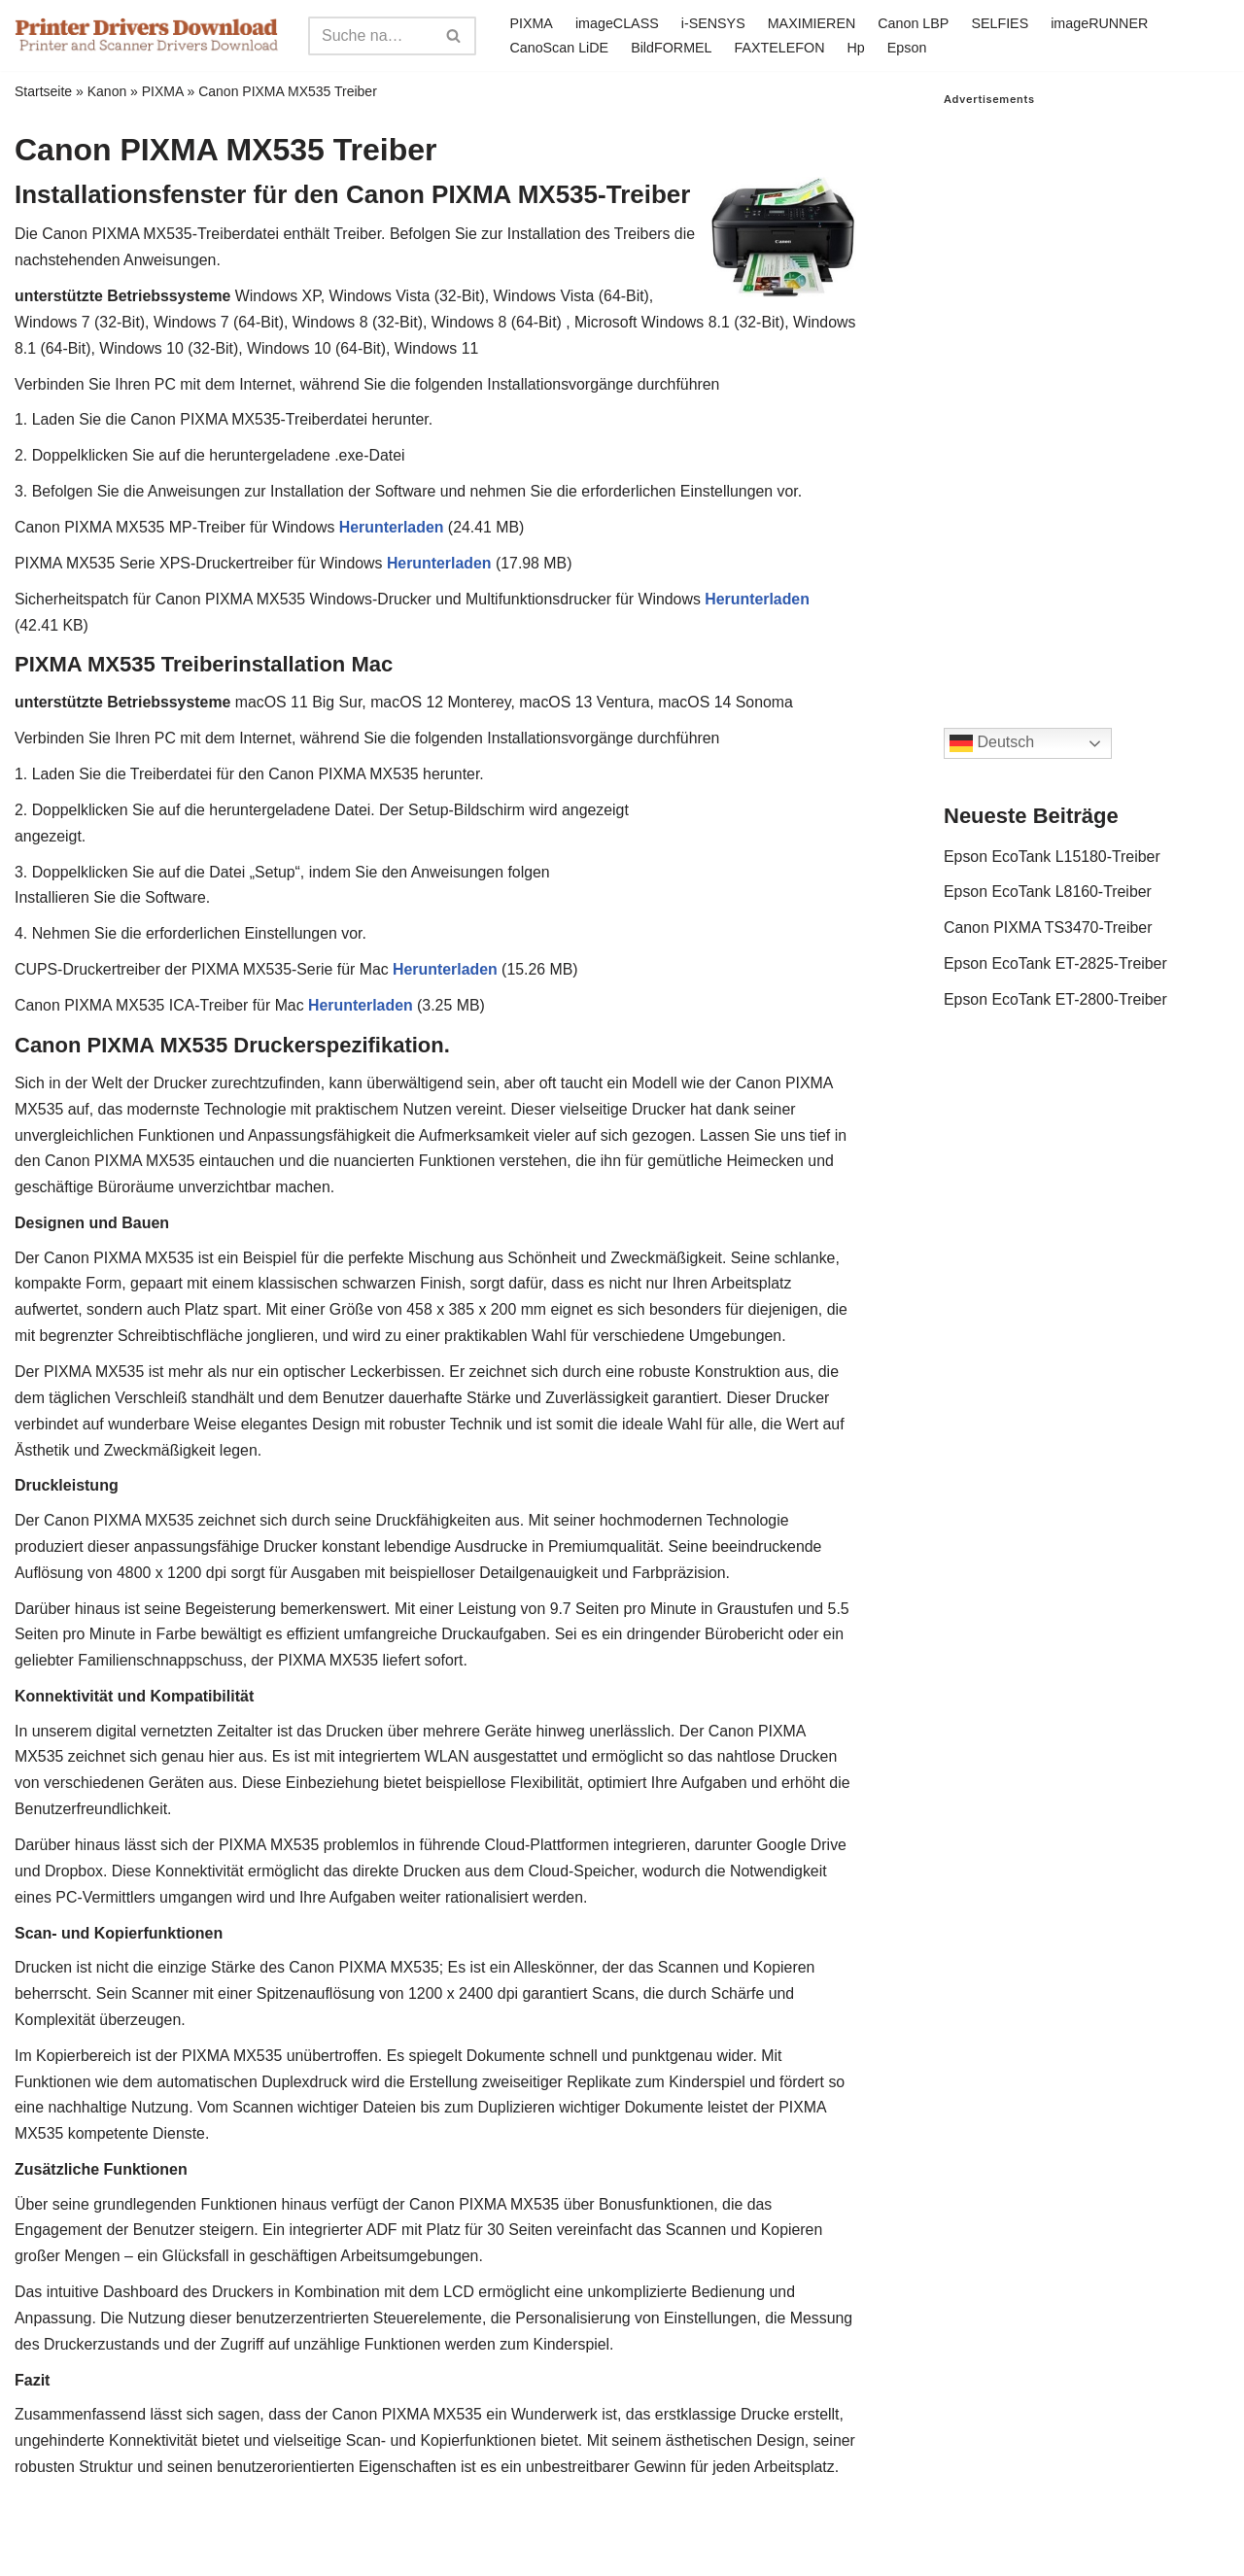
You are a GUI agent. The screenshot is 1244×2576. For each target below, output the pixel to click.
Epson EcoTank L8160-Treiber (1049, 893)
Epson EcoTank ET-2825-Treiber (1056, 965)
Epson (908, 47)
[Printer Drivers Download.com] (147, 35)
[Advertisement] (1086, 397)
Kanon (106, 91)
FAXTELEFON (780, 47)
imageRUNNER (1102, 23)
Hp (857, 47)
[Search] (370, 36)
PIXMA (531, 23)
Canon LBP (914, 23)
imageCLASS (616, 23)
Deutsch (992, 743)
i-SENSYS (713, 23)
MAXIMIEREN (812, 23)
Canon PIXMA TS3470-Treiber (1049, 929)
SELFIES (1001, 23)
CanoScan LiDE (558, 47)
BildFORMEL (671, 47)
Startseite (43, 91)
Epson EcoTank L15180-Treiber (1052, 857)
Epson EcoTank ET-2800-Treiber (1056, 1002)
